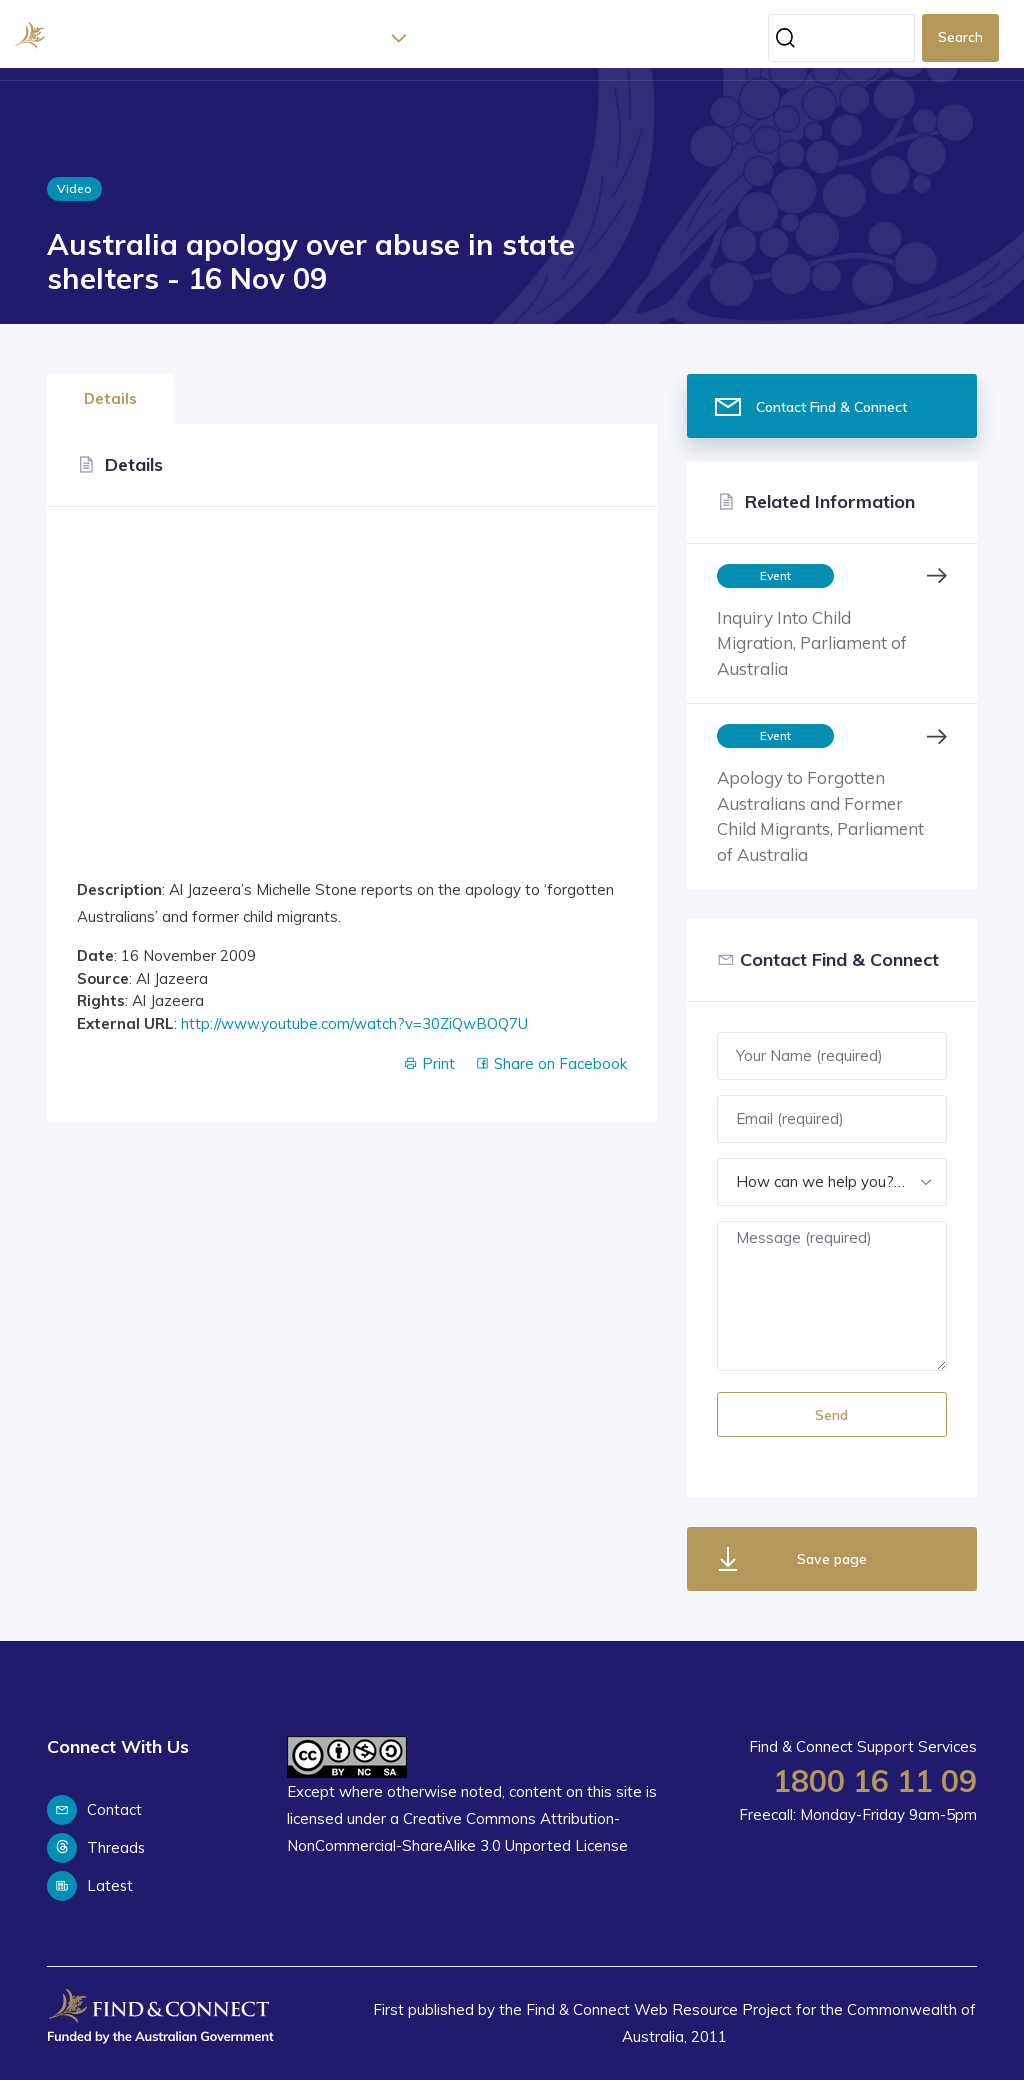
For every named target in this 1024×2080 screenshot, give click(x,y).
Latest (443, 38)
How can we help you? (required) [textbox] (832, 1181)
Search (960, 37)
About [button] (359, 38)
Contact (94, 1810)
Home (302, 38)
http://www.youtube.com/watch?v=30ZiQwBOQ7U (354, 1023)
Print (428, 1063)
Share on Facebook (550, 1063)
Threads (96, 1848)
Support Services (547, 38)
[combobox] (832, 1182)
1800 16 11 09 (875, 1781)
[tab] (116, 393)
